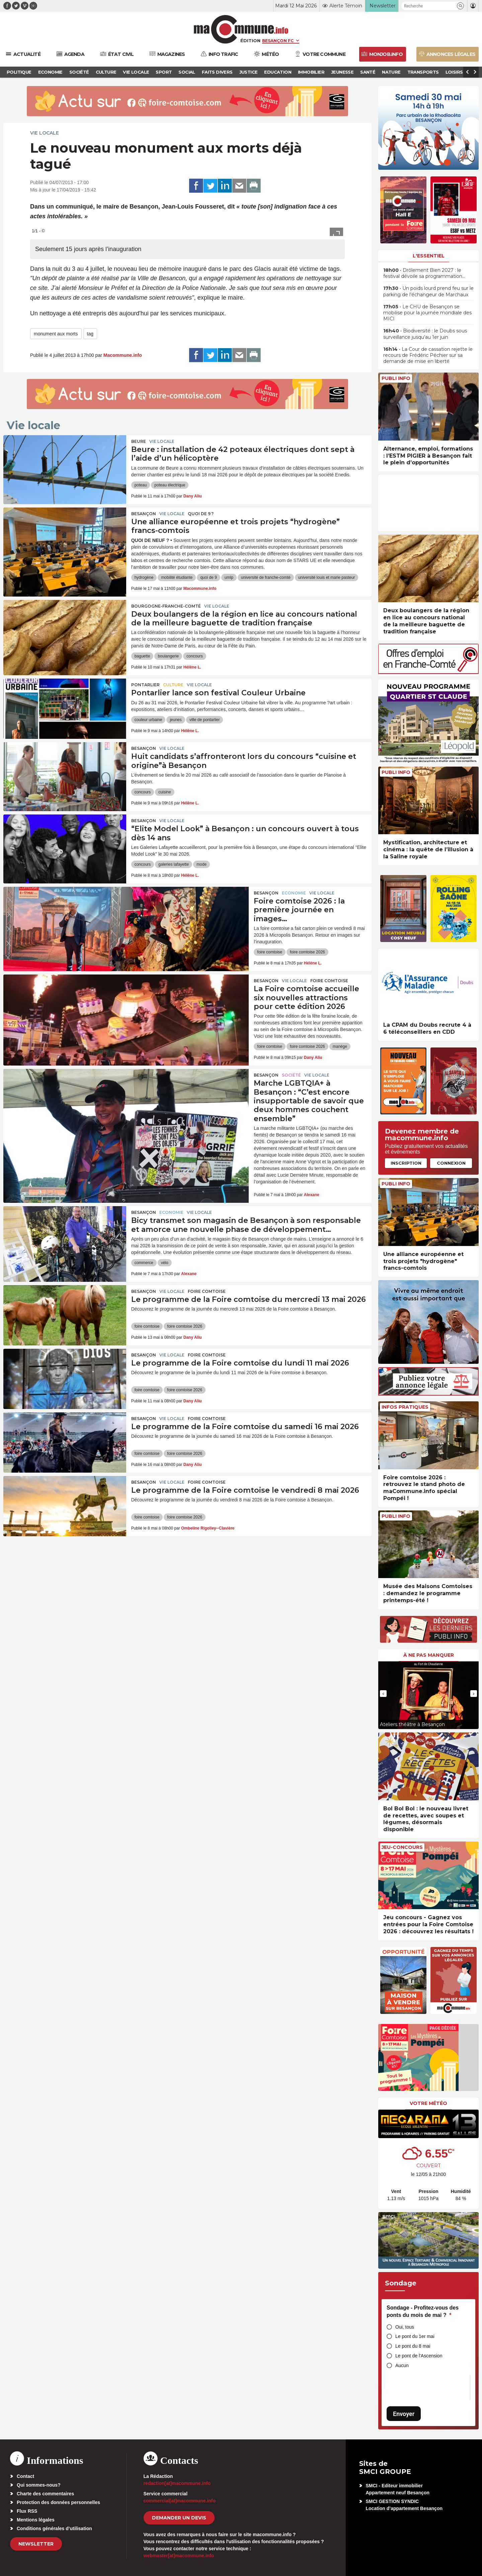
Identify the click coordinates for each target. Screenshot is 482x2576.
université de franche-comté (266, 577)
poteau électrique (169, 485)
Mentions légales (36, 2519)
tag (90, 333)
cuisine (164, 792)
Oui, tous (404, 2327)
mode (201, 864)
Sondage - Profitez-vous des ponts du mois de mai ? (423, 2311)
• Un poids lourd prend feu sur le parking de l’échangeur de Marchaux (428, 291)
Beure (138, 441)
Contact (25, 2476)
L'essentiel (429, 256)
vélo (164, 1262)
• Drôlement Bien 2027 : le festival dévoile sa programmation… (424, 273)
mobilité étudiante (176, 577)
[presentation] (383, 1693)
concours (194, 656)
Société (291, 1075)
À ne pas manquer (428, 1655)
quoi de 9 (208, 577)
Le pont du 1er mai (414, 2336)
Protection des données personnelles (58, 2502)
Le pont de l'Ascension (418, 2355)
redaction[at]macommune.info (177, 2483)
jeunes (175, 719)
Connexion (451, 1163)
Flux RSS (27, 2511)
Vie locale (44, 133)
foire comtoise (269, 952)
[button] (460, 5)
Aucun (402, 2365)
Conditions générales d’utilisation (54, 2528)
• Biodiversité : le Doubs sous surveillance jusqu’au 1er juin (425, 334)
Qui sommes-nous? (39, 2485)
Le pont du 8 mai (412, 2346)
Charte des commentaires (45, 2493)
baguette (142, 656)
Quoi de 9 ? (201, 513)
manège (340, 1046)
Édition (250, 40)
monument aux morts (56, 333)
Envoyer (403, 2413)
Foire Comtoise (329, 980)
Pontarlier (145, 684)
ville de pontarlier (204, 719)
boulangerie (168, 656)
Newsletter (36, 2544)
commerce (144, 1262)
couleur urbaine (148, 719)
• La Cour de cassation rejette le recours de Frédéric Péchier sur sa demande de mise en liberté (428, 355)
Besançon (143, 513)
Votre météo (428, 2103)
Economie (294, 892)
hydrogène (144, 577)
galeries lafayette (173, 864)
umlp (229, 577)
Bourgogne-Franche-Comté (166, 606)
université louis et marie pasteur (326, 577)
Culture (173, 684)
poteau (141, 485)
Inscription (406, 1163)
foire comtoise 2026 (307, 952)
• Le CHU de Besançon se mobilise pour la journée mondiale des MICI (427, 313)
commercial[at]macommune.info (180, 2500)
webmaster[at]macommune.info (179, 2555)
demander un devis (179, 2518)
